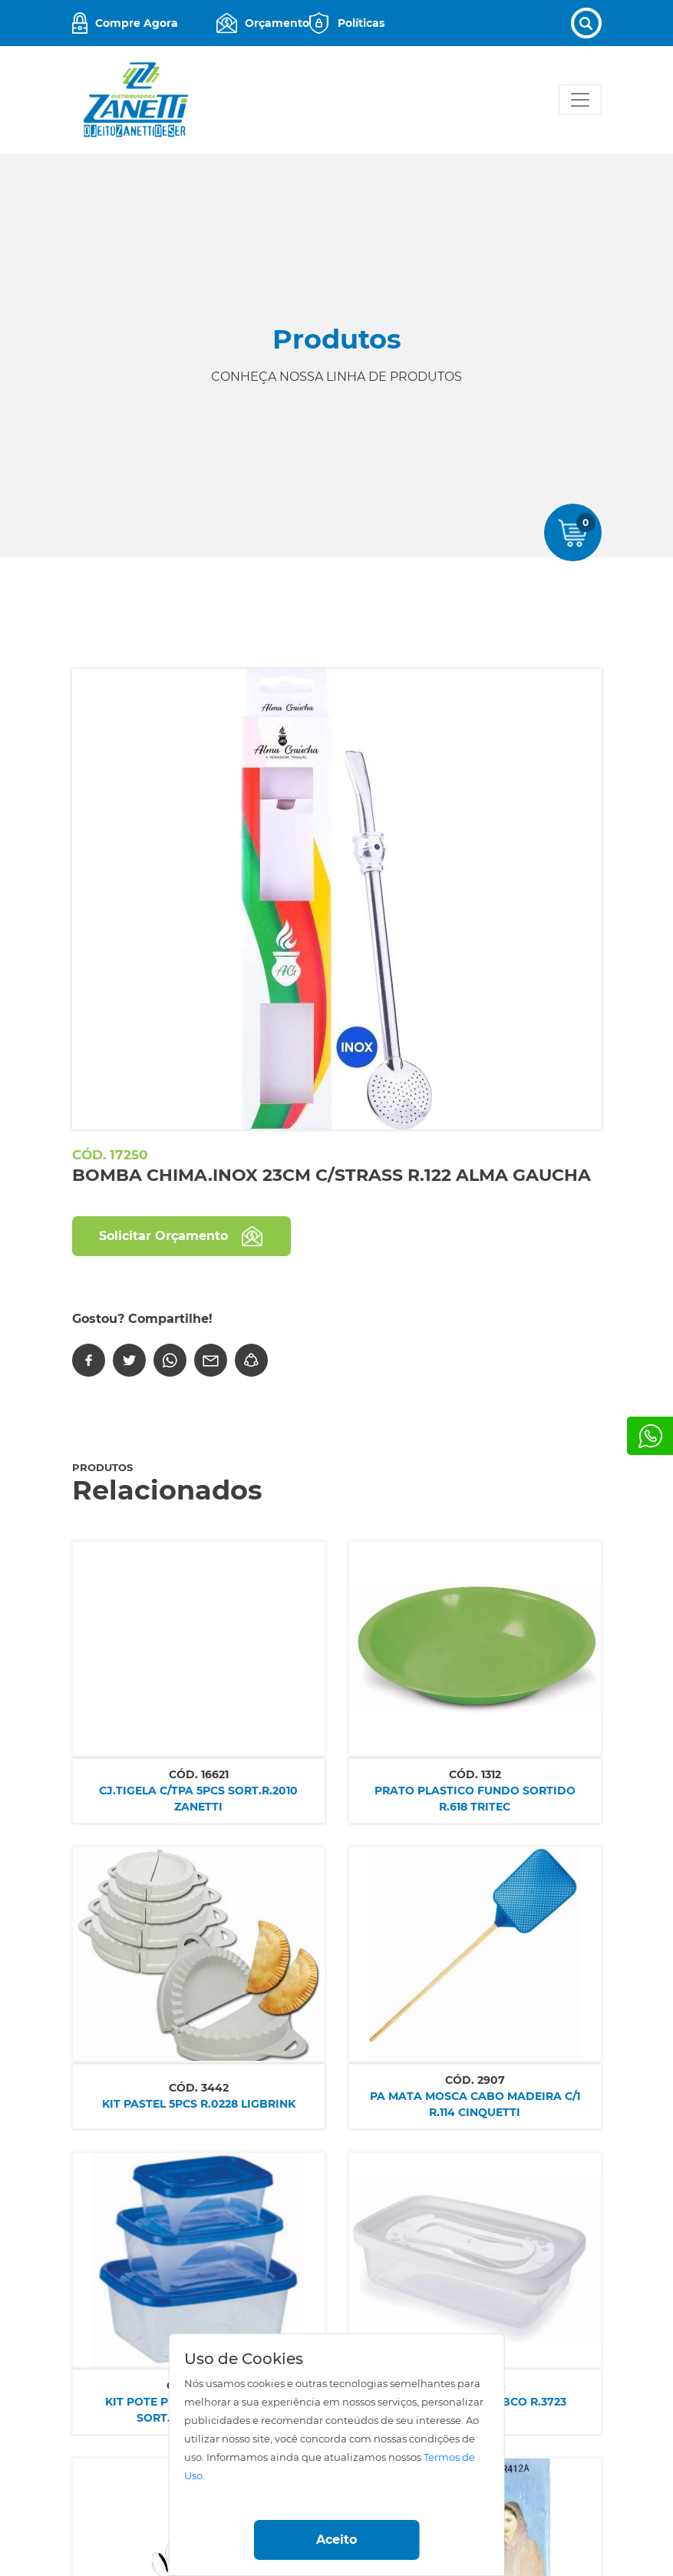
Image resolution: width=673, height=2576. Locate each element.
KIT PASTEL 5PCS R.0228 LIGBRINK (198, 2104)
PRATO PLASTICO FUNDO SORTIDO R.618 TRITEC (475, 1799)
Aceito (336, 2539)
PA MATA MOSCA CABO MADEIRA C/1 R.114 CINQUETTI (475, 2104)
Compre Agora (136, 23)
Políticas (361, 23)
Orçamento (277, 23)
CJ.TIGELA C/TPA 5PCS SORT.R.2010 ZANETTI (198, 1799)
